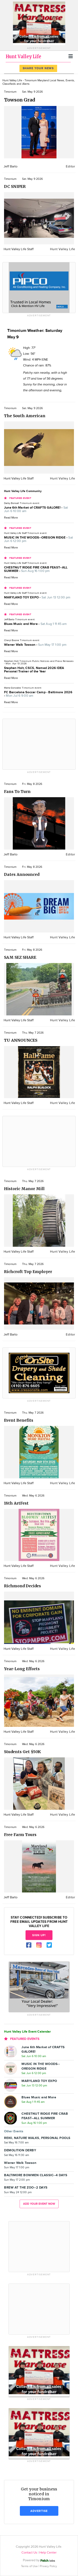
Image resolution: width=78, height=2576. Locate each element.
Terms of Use (29, 2566)
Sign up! (39, 1935)
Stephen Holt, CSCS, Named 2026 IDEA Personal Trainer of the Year (34, 669)
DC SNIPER (15, 186)
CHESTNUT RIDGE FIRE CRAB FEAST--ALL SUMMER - (35, 569)
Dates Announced (21, 874)
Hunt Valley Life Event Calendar (27, 2032)
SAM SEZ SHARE (20, 957)
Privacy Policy (48, 2566)
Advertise (39, 2511)
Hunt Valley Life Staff (19, 249)
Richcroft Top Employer (28, 1271)
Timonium (10, 91)
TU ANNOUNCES (20, 1040)
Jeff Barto (10, 166)
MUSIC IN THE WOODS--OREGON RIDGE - (38, 539)
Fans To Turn (17, 791)
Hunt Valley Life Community (23, 491)
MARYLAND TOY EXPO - (37, 597)
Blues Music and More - (35, 624)
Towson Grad (19, 100)
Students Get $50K (22, 1751)
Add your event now (39, 2204)
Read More (11, 517)
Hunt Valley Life (62, 249)
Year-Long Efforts (22, 1668)
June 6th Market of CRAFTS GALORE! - (36, 509)
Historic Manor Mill (24, 1188)
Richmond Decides (22, 1585)
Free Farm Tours (20, 1834)
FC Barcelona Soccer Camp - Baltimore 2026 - (38, 694)
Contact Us (29, 2553)
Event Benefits (18, 1420)
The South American (24, 415)
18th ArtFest (16, 1503)
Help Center (48, 2553)
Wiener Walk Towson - (35, 645)
